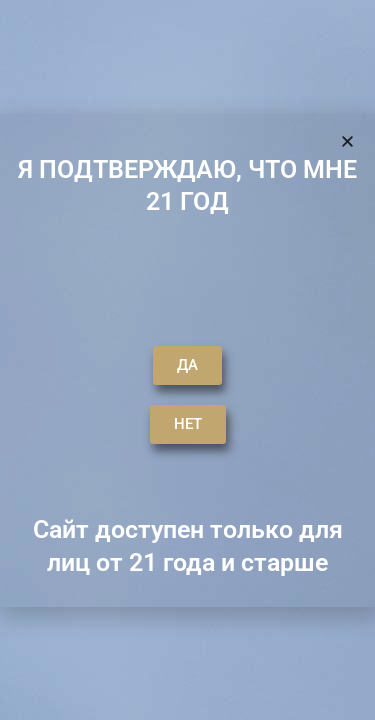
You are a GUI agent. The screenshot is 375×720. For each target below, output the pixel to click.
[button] (251, 44)
